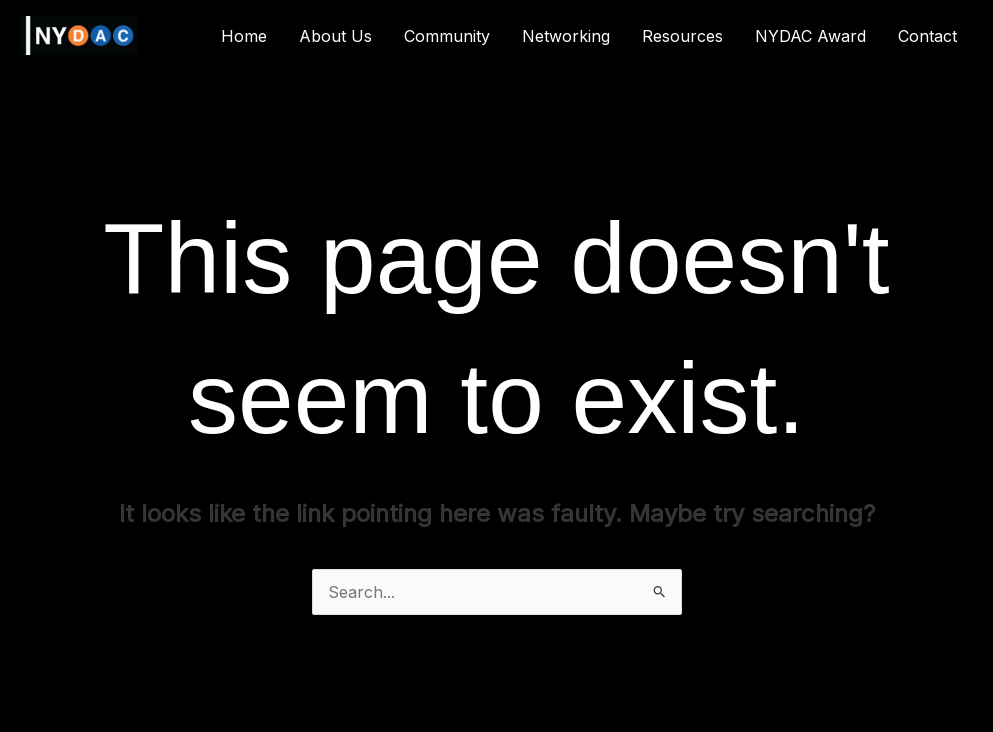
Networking (566, 36)
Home (244, 36)
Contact (927, 36)
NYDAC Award (810, 36)
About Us (335, 36)
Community (447, 36)
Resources (682, 36)
